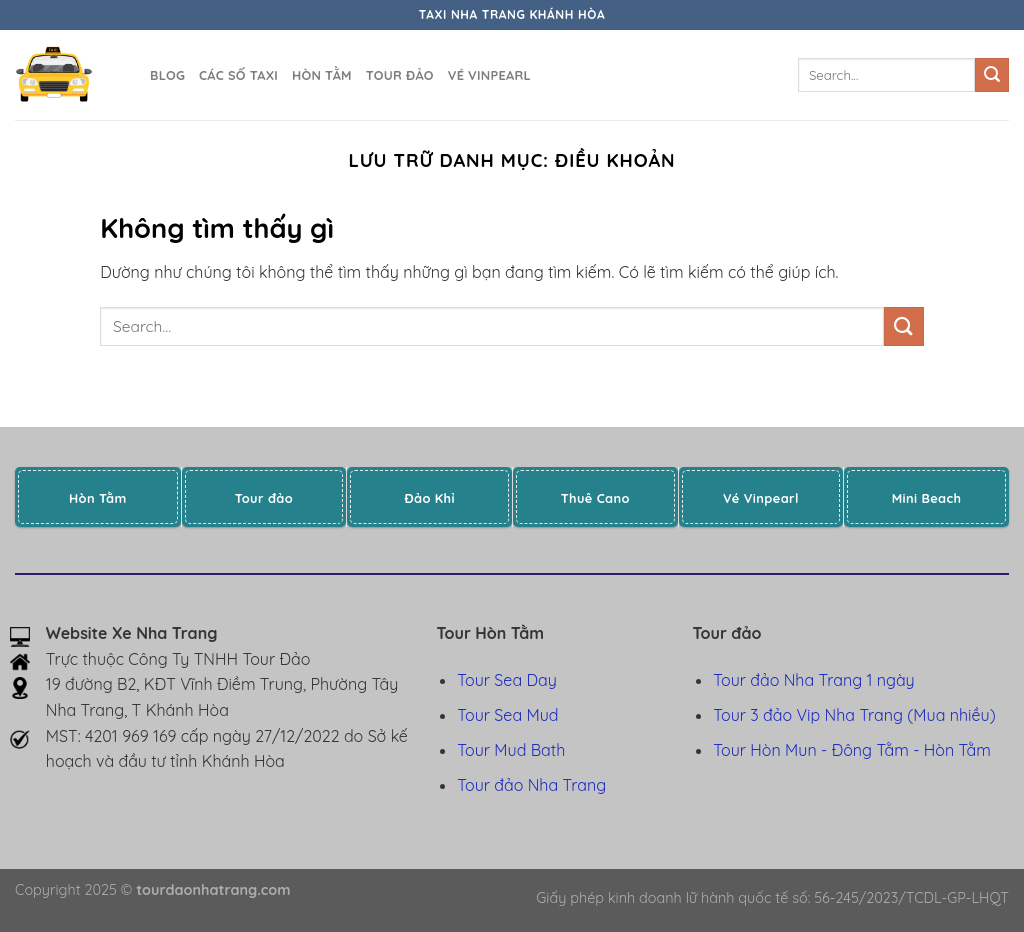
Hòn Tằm (322, 75)
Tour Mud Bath (511, 750)
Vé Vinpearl (489, 75)
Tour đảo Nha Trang (531, 785)
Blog (167, 75)
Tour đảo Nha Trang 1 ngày (813, 680)
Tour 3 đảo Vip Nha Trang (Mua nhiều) (854, 715)
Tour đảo (400, 75)
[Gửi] (992, 75)
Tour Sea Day (507, 680)
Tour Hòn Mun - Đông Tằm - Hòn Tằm (852, 750)
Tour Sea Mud (507, 715)
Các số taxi (238, 75)
